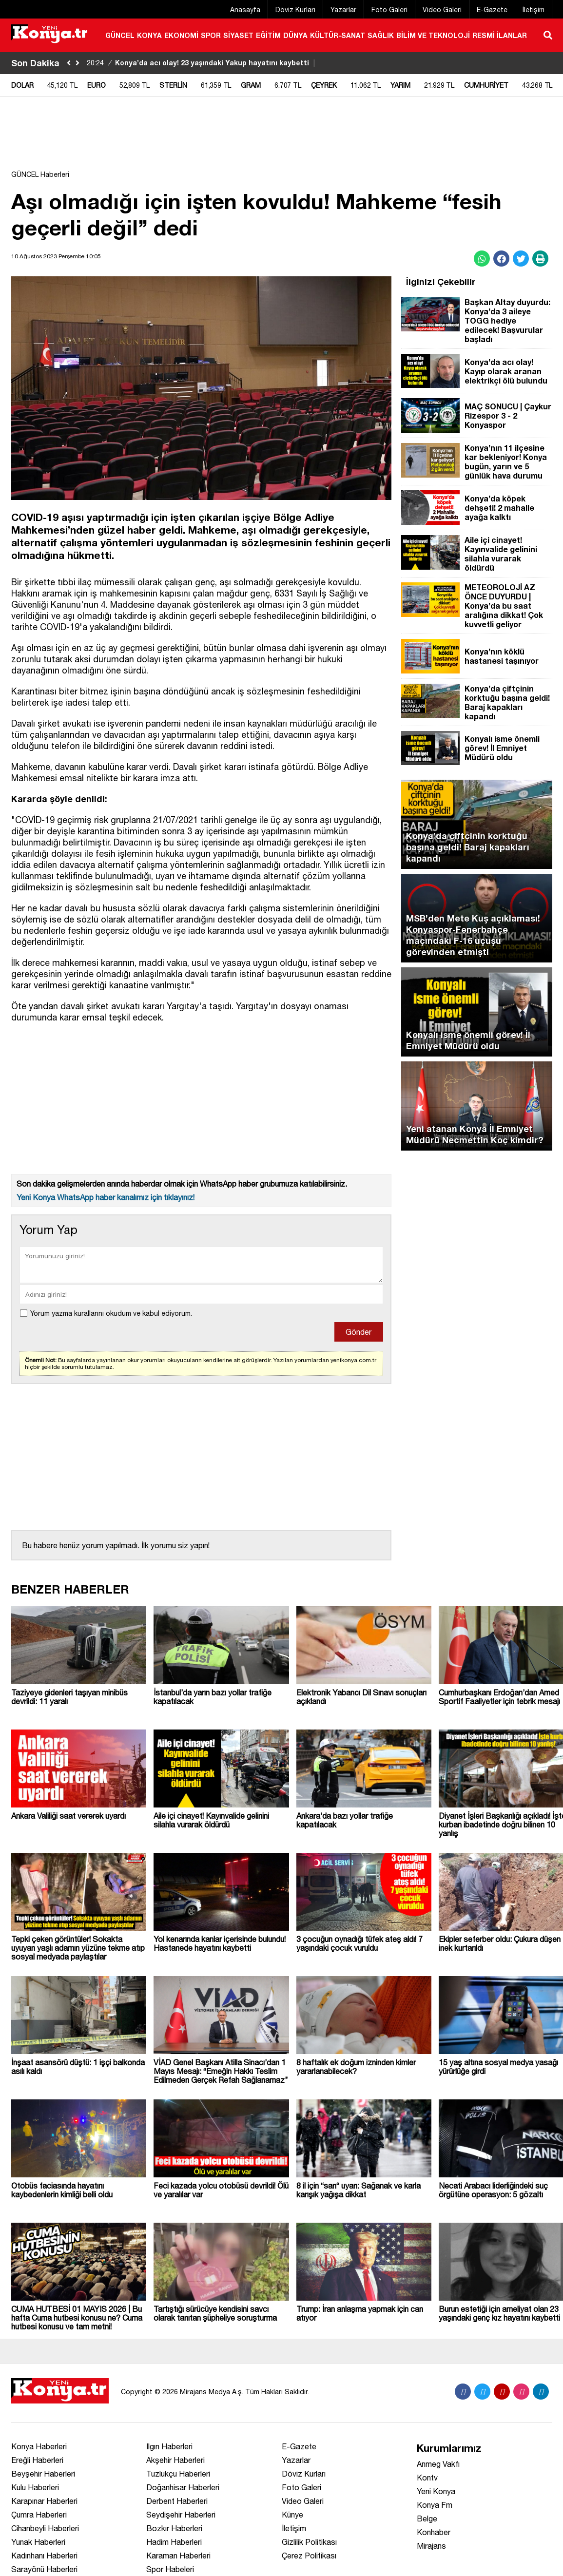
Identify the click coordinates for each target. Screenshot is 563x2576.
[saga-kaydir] (77, 63)
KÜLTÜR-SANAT (337, 35)
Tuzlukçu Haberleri (178, 2473)
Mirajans (431, 2545)
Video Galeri (442, 10)
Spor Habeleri (170, 2569)
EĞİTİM (268, 35)
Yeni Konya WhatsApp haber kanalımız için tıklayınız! (105, 1197)
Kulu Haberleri (35, 2487)
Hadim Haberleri (174, 2542)
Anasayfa (245, 10)
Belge (427, 2518)
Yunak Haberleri (38, 2542)
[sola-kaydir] (68, 63)
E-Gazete (492, 10)
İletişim (533, 10)
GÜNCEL (120, 35)
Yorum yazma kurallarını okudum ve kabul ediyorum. (111, 1313)
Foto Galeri (389, 10)
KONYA (149, 35)
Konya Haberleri (39, 2446)
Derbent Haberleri (177, 2501)
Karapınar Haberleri (44, 2501)
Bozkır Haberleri (174, 2528)
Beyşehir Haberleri (43, 2473)
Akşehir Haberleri (175, 2460)
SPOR (211, 35)
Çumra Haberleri (39, 2514)
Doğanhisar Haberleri (182, 2487)
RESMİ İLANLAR (499, 35)
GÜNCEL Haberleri (40, 174)
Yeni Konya (436, 2491)
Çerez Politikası (309, 2555)
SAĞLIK (381, 35)
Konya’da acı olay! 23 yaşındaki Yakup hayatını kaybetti (202, 62)
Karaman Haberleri (178, 2555)
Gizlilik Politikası (309, 2542)
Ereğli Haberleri (37, 2460)
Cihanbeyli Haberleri (45, 2528)
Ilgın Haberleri (169, 2446)
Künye (292, 2514)
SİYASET (238, 35)
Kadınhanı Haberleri (44, 2555)
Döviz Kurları (295, 10)
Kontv (427, 2477)
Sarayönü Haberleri (44, 2569)
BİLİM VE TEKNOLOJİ (433, 35)
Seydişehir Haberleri (180, 2514)
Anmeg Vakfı (438, 2464)
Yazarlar (343, 10)
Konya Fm (434, 2504)
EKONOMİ (181, 35)
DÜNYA (295, 35)
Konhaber (433, 2532)
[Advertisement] (281, 138)
